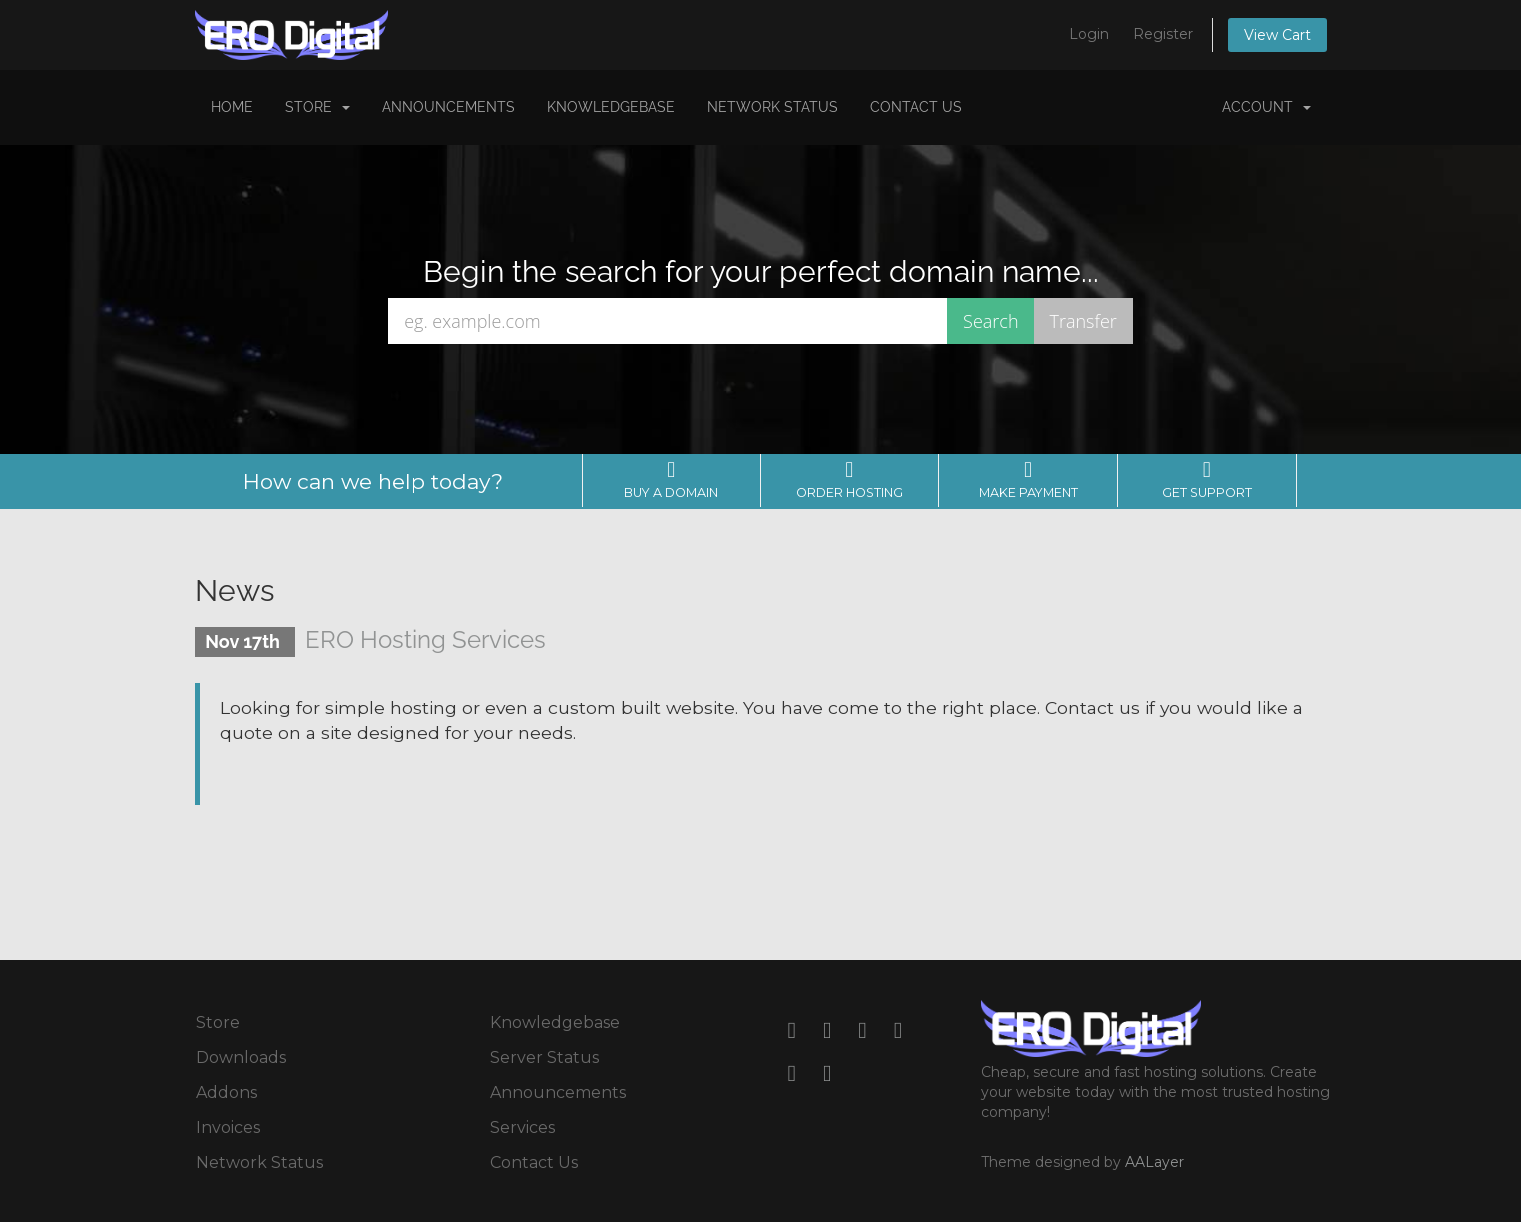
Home (232, 107)
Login (1089, 34)
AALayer (1154, 1162)
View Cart (1277, 35)
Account (1266, 107)
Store (317, 107)
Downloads (241, 1057)
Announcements (448, 107)
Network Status (772, 107)
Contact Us (916, 107)
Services (522, 1127)
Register (1163, 34)
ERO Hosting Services (425, 639)
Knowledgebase (611, 107)
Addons (226, 1092)
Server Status (544, 1057)
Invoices (228, 1127)
